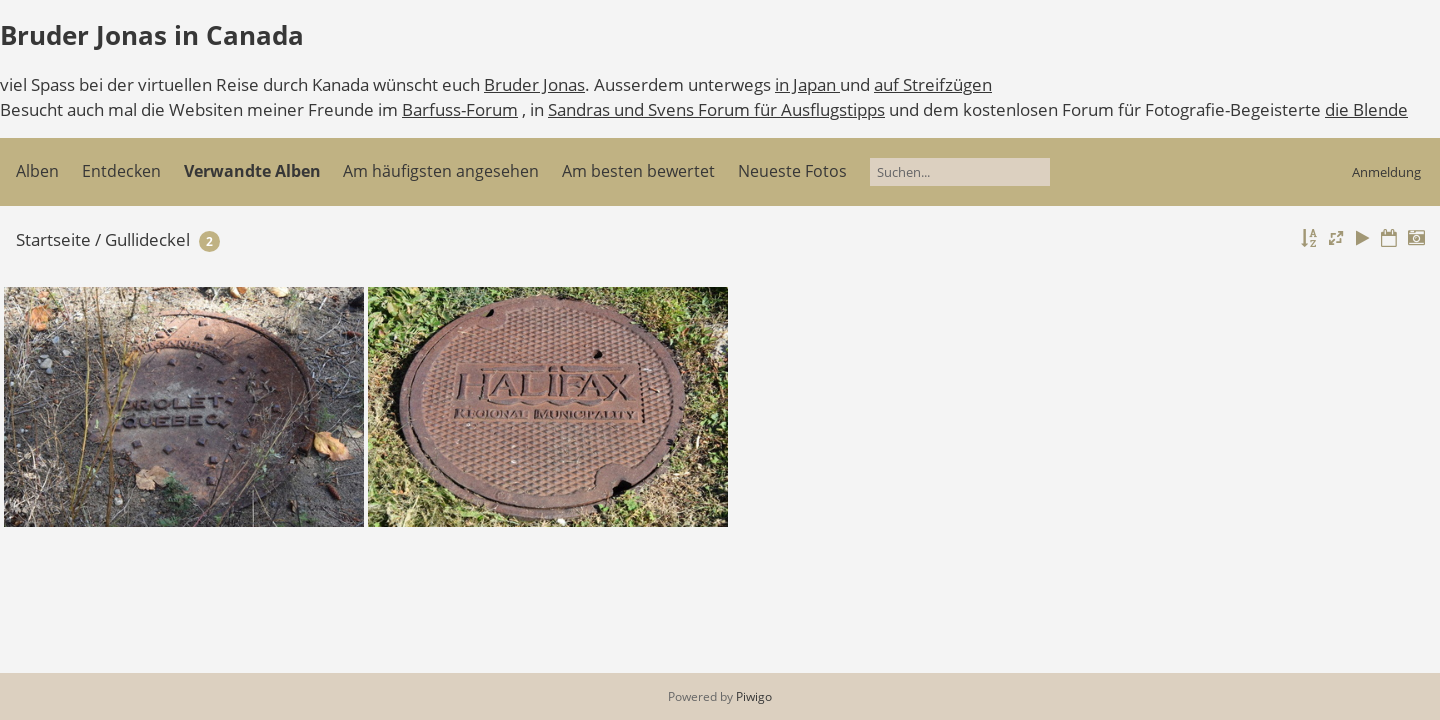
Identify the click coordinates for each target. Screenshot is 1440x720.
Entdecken (121, 171)
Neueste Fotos (792, 171)
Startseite (53, 239)
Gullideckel (147, 239)
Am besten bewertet (638, 171)
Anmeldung (1386, 172)
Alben (37, 171)
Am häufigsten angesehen (441, 171)
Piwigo (754, 696)
